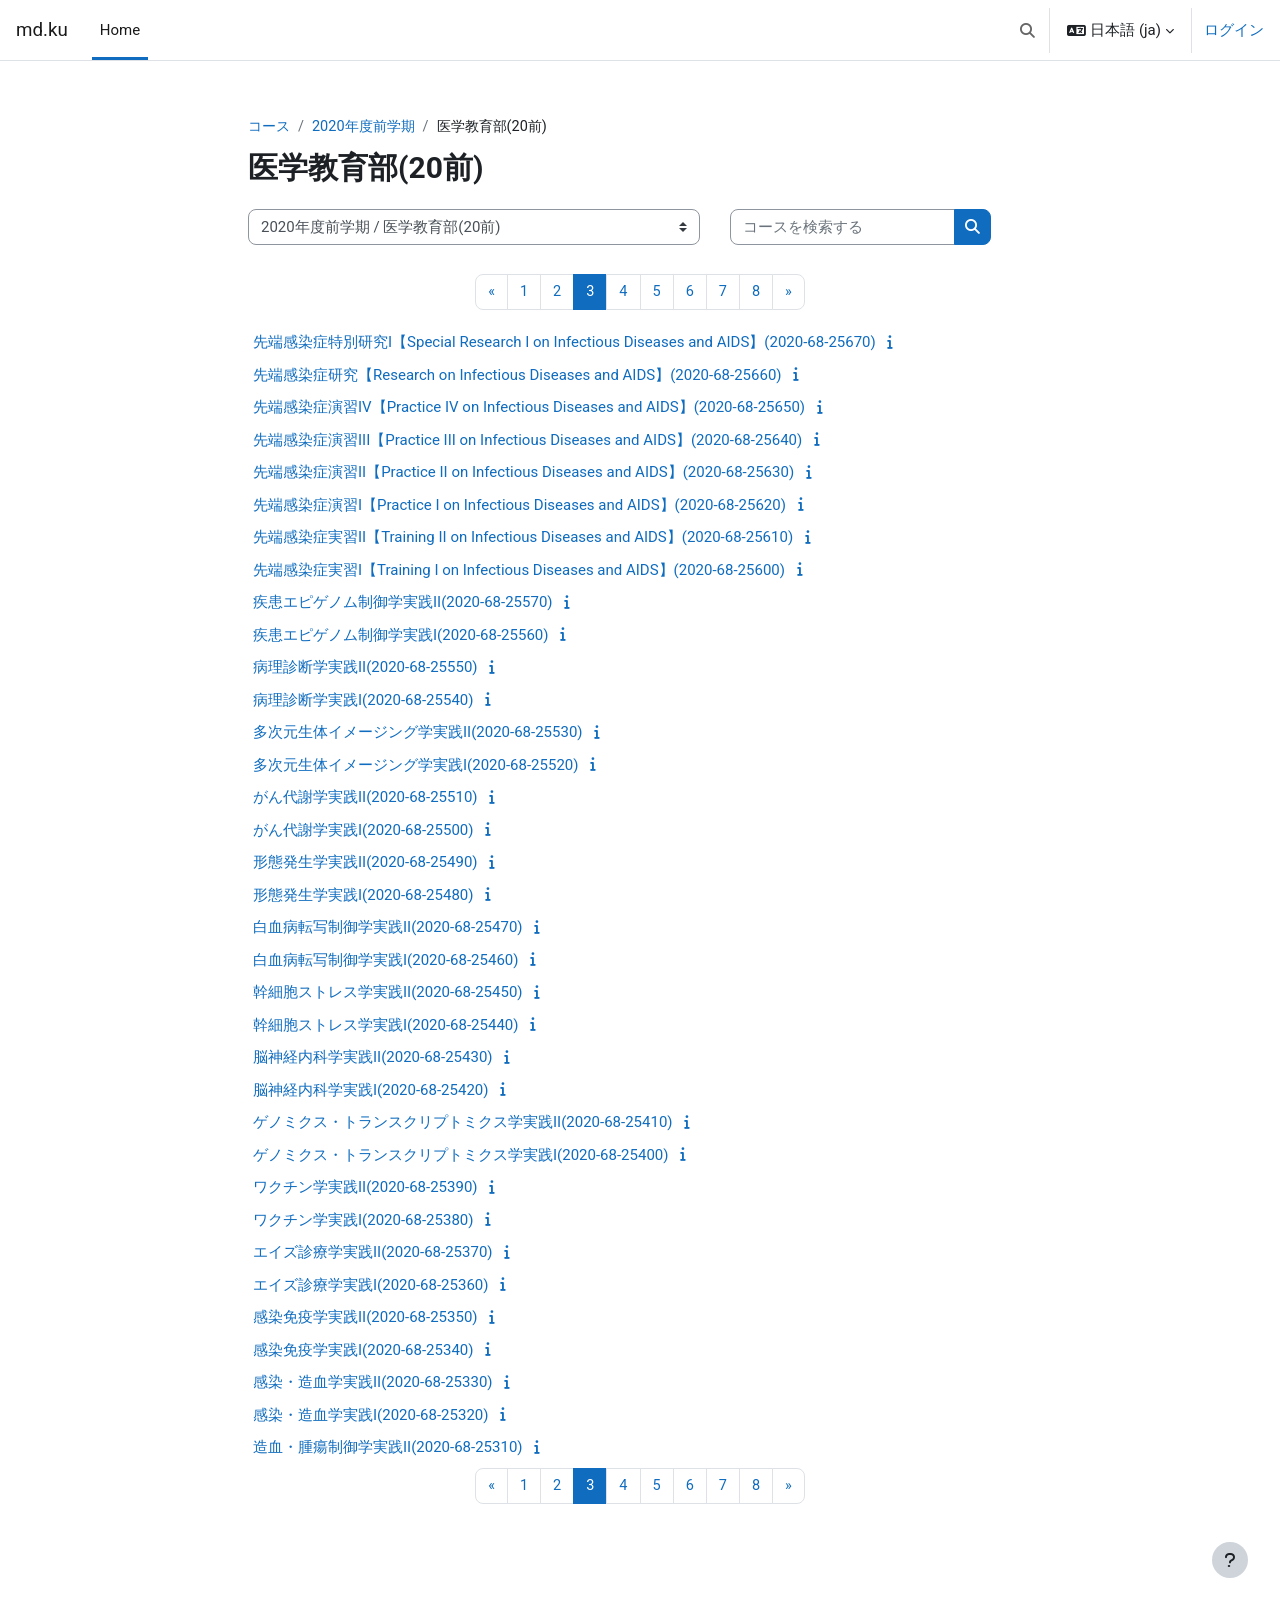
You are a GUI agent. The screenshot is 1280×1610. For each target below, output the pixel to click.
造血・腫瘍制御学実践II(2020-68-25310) (388, 1449)
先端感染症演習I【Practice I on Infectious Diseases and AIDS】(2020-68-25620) (519, 506)
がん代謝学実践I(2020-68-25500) (363, 831)
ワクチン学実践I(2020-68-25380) (363, 1221)
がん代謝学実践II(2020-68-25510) (365, 799)
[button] (1027, 30)
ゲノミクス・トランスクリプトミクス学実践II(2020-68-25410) (463, 1124)
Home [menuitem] (120, 30)
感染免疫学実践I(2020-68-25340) (363, 1351)
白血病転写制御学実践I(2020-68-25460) (385, 961)
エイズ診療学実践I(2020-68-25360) (370, 1286)
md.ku (42, 30)
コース (270, 127)
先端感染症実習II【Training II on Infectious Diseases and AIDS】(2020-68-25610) (523, 539)
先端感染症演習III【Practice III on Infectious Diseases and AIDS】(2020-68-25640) (527, 441)
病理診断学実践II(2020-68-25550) (365, 669)
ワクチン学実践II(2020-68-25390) (365, 1189)
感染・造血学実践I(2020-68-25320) (370, 1416)
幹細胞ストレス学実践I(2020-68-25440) (385, 1026)
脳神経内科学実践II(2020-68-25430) (373, 1059)
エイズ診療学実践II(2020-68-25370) (373, 1254)
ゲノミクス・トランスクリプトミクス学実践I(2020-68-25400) (460, 1156)
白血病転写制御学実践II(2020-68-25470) (388, 929)
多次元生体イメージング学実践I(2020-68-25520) (415, 766)
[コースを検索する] (842, 228)
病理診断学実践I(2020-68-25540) (363, 701)
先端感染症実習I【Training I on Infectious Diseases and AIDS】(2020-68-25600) (519, 571)
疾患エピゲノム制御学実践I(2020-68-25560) (400, 636)
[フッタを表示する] (1230, 1560)
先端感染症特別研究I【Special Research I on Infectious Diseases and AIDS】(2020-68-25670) (564, 344)
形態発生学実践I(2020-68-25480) (363, 896)
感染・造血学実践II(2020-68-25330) (373, 1384)
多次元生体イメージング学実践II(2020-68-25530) (418, 734)
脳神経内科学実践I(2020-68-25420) (370, 1091)
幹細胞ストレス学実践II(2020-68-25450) (388, 994)
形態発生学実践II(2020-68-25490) (365, 864)
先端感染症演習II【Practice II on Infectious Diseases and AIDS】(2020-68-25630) (523, 474)
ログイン (1234, 30)
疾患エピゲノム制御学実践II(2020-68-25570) (403, 604)
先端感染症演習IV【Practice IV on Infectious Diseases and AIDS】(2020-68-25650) (529, 409)
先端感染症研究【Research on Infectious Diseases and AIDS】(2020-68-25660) (517, 376)
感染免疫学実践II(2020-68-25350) (365, 1319)
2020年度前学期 (369, 127)
